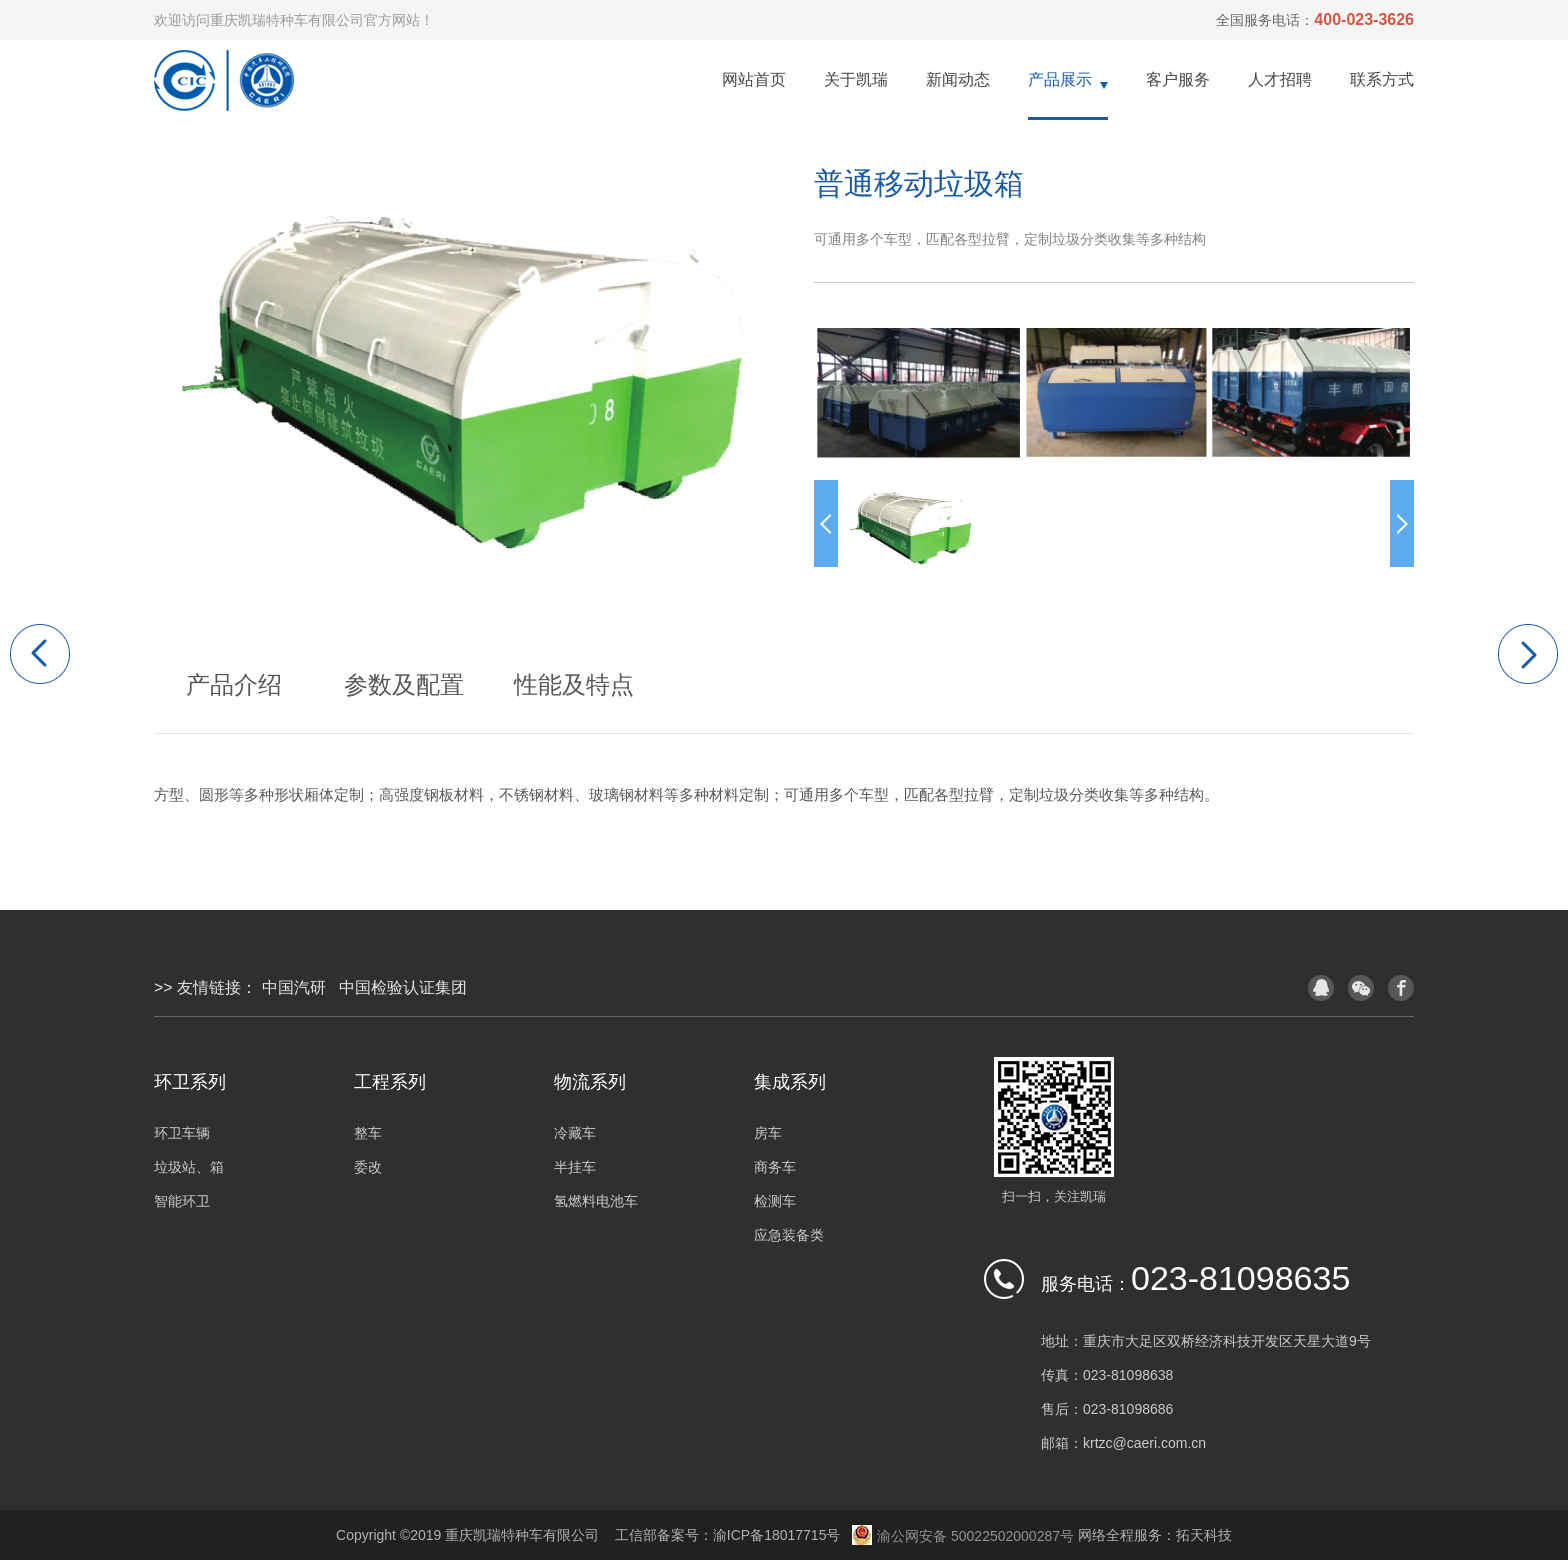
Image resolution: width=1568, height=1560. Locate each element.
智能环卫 (182, 1201)
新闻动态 (958, 79)
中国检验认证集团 (403, 987)
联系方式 (1382, 79)
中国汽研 (294, 987)
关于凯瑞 (856, 79)
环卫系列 (190, 1082)
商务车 (775, 1167)
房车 (768, 1133)
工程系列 (390, 1082)
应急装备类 (789, 1235)
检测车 (775, 1201)
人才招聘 (1280, 79)
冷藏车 (575, 1133)
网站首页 (754, 79)
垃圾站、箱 (189, 1167)
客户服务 (1178, 79)
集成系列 (790, 1082)
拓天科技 (1204, 1535)
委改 (368, 1167)
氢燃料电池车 (596, 1201)
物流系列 (590, 1082)
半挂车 (575, 1167)
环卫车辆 (182, 1133)
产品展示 (1060, 79)
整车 (368, 1133)
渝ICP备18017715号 (777, 1535)
